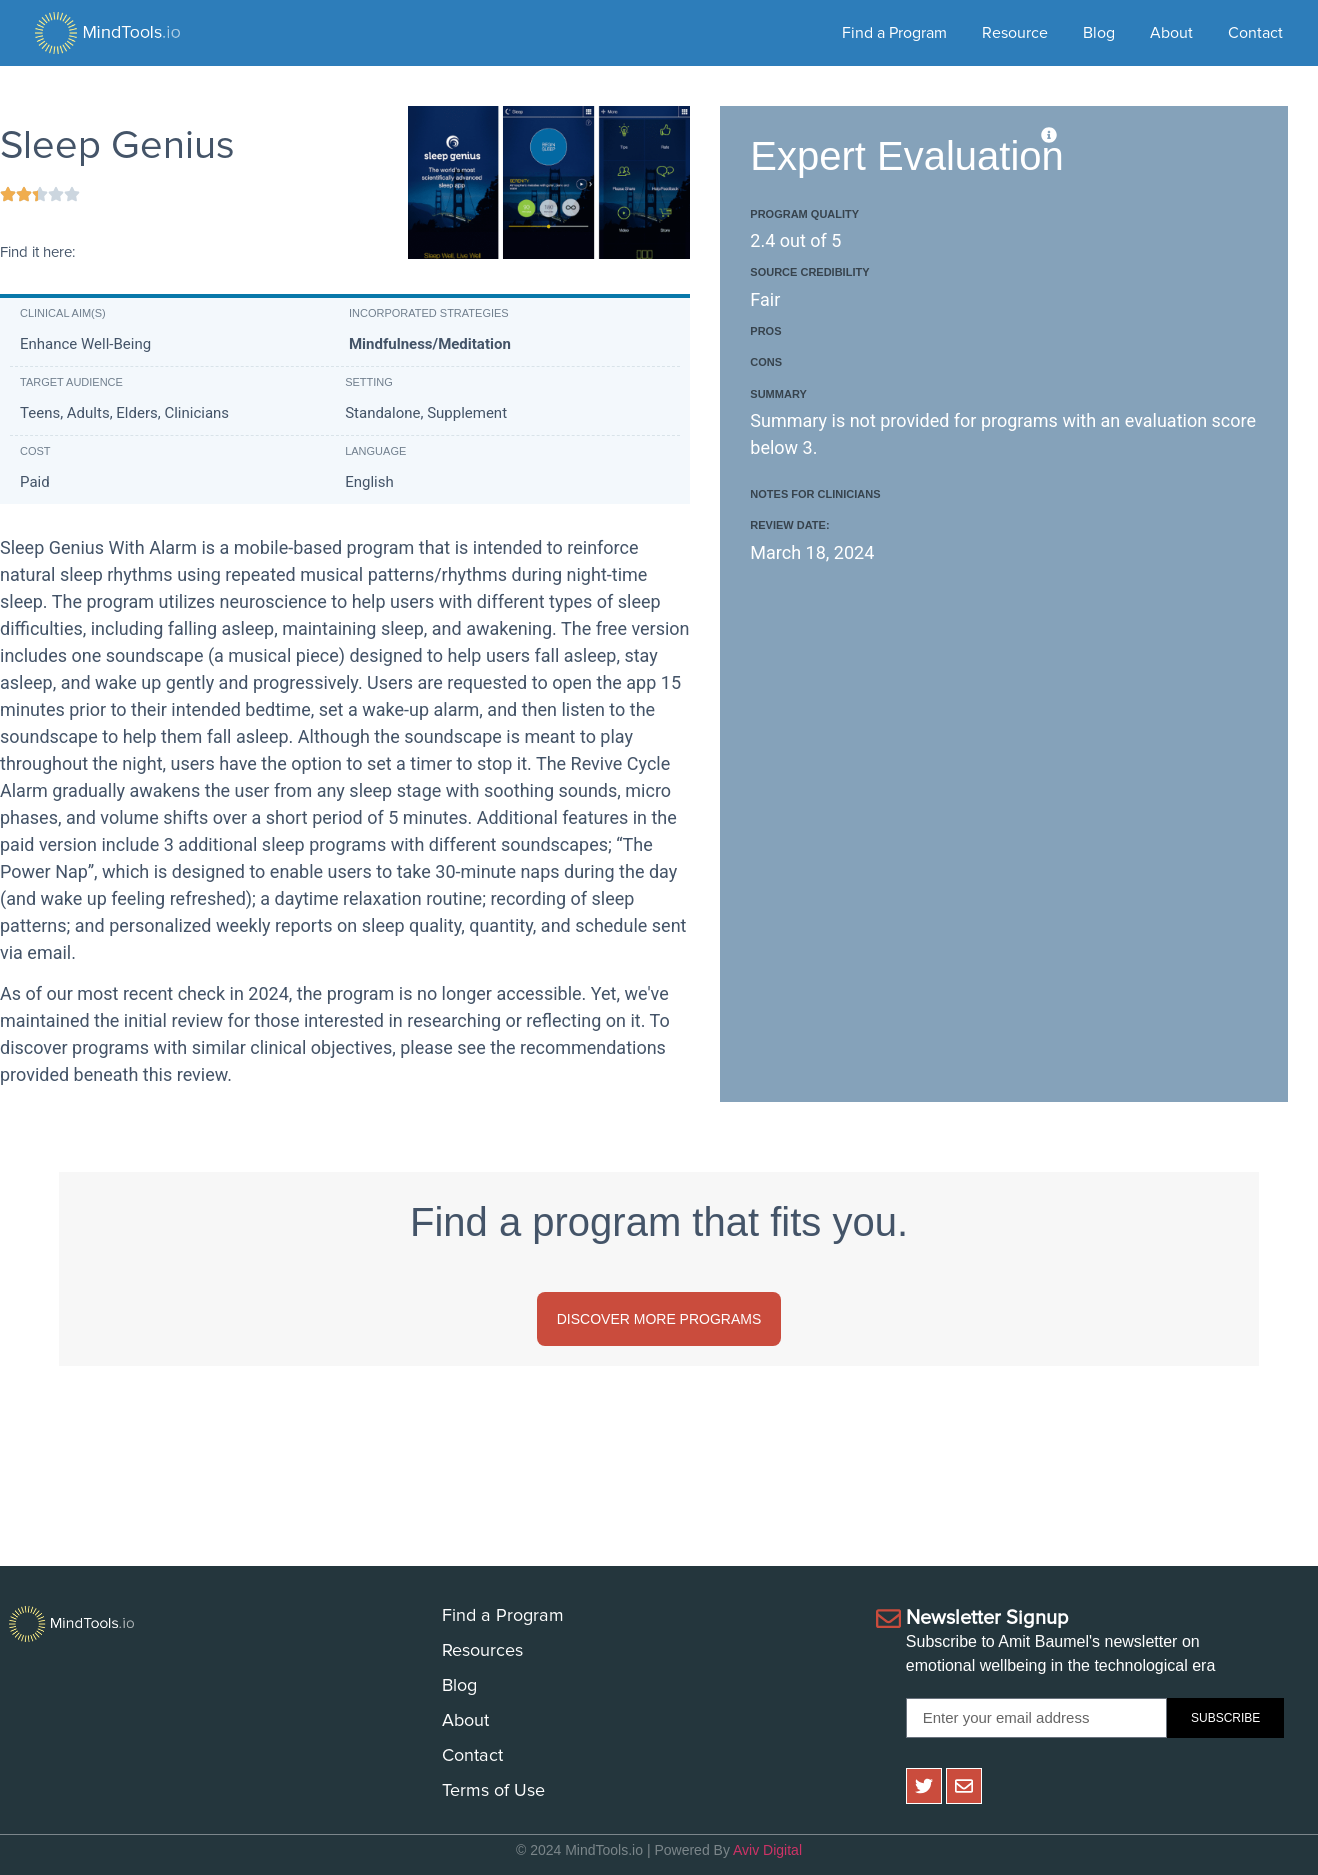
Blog (1099, 33)
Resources (482, 1651)
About (1171, 33)
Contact (1255, 33)
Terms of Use (493, 1791)
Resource (1015, 33)
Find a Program (894, 33)
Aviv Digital (767, 1850)
